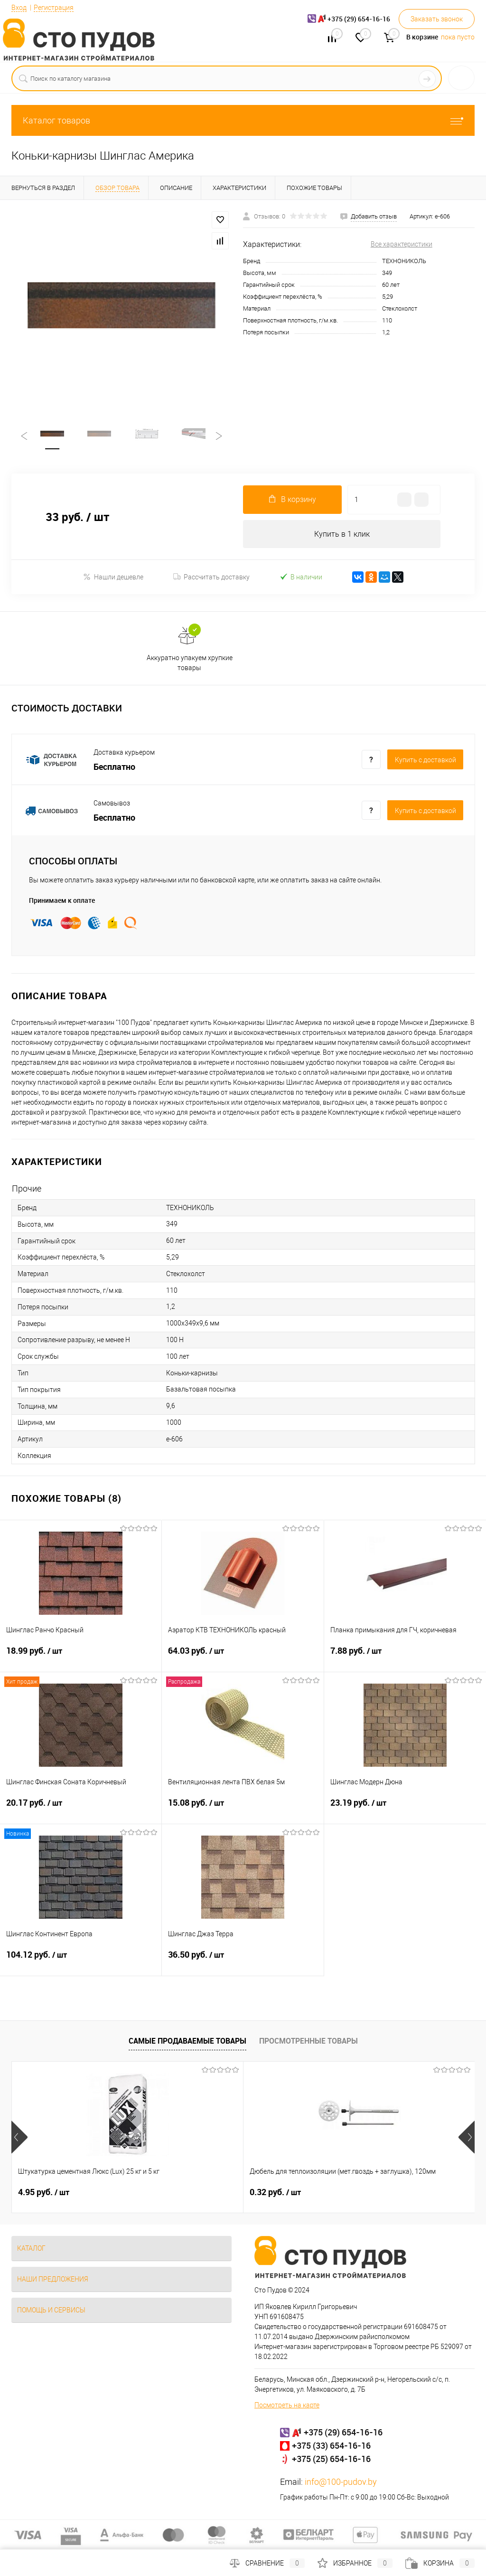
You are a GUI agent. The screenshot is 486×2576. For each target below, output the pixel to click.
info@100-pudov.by (341, 2483)
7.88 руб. (405, 1658)
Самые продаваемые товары (187, 2042)
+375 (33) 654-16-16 (331, 2447)
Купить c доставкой (425, 761)
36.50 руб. (242, 1962)
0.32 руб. (198, 2193)
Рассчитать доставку (211, 578)
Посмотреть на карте (286, 2406)
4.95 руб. (43, 2193)
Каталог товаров (243, 120)
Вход (19, 7)
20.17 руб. (80, 1810)
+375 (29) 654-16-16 (343, 2433)
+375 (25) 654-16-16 (331, 2460)
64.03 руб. (242, 1658)
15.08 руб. (242, 1810)
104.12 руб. (80, 1962)
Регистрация (54, 7)
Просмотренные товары (308, 2042)
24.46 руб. (355, 2193)
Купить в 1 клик (342, 535)
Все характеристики (401, 244)
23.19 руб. (405, 1810)
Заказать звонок (437, 19)
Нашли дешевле (113, 578)
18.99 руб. (80, 1658)
